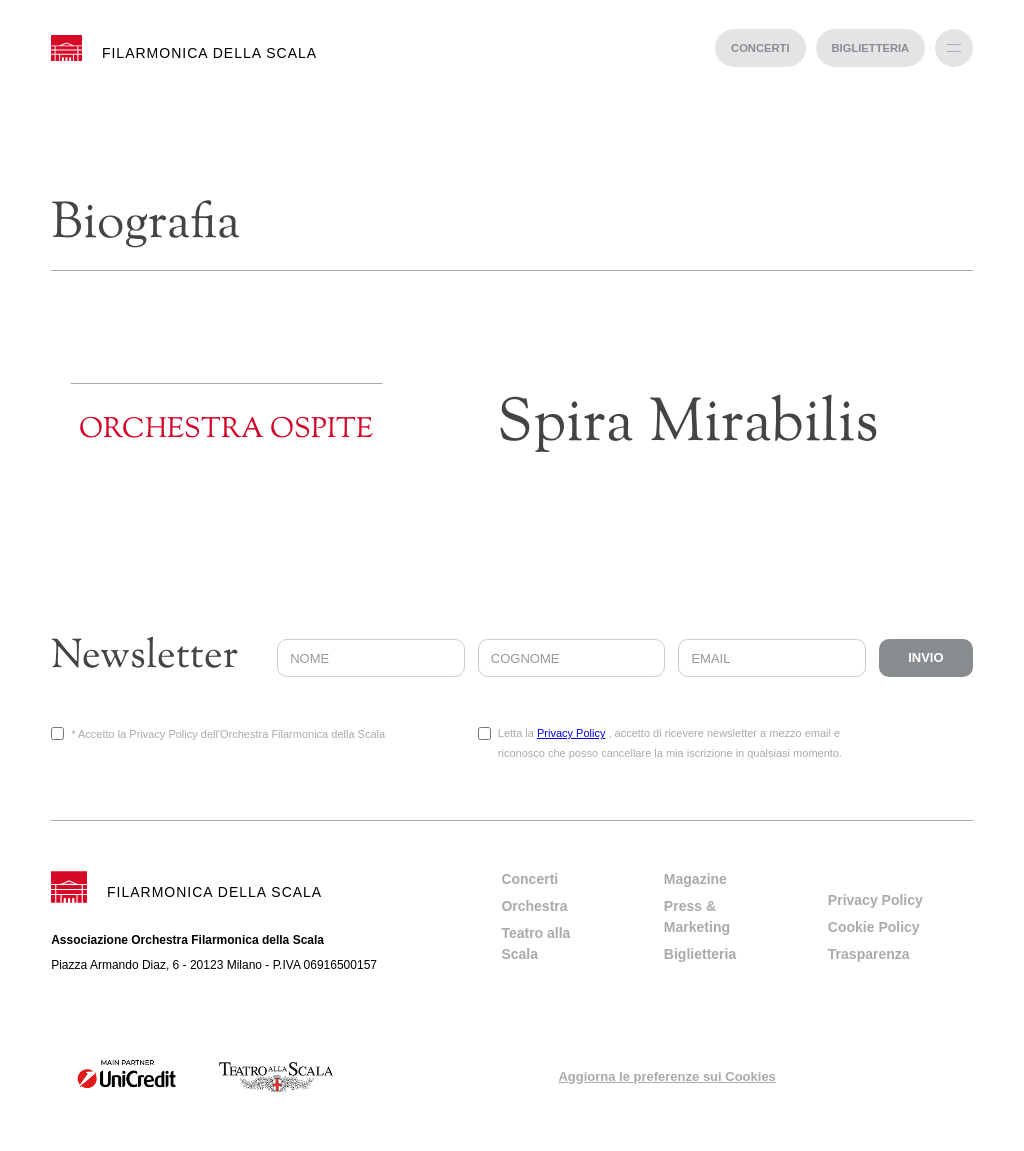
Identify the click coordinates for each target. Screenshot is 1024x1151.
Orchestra (534, 906)
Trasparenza (869, 954)
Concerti (529, 879)
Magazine (695, 879)
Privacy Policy (571, 733)
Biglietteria (700, 954)
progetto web (512, 1141)
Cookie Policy (874, 927)
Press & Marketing (697, 916)
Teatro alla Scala (535, 943)
